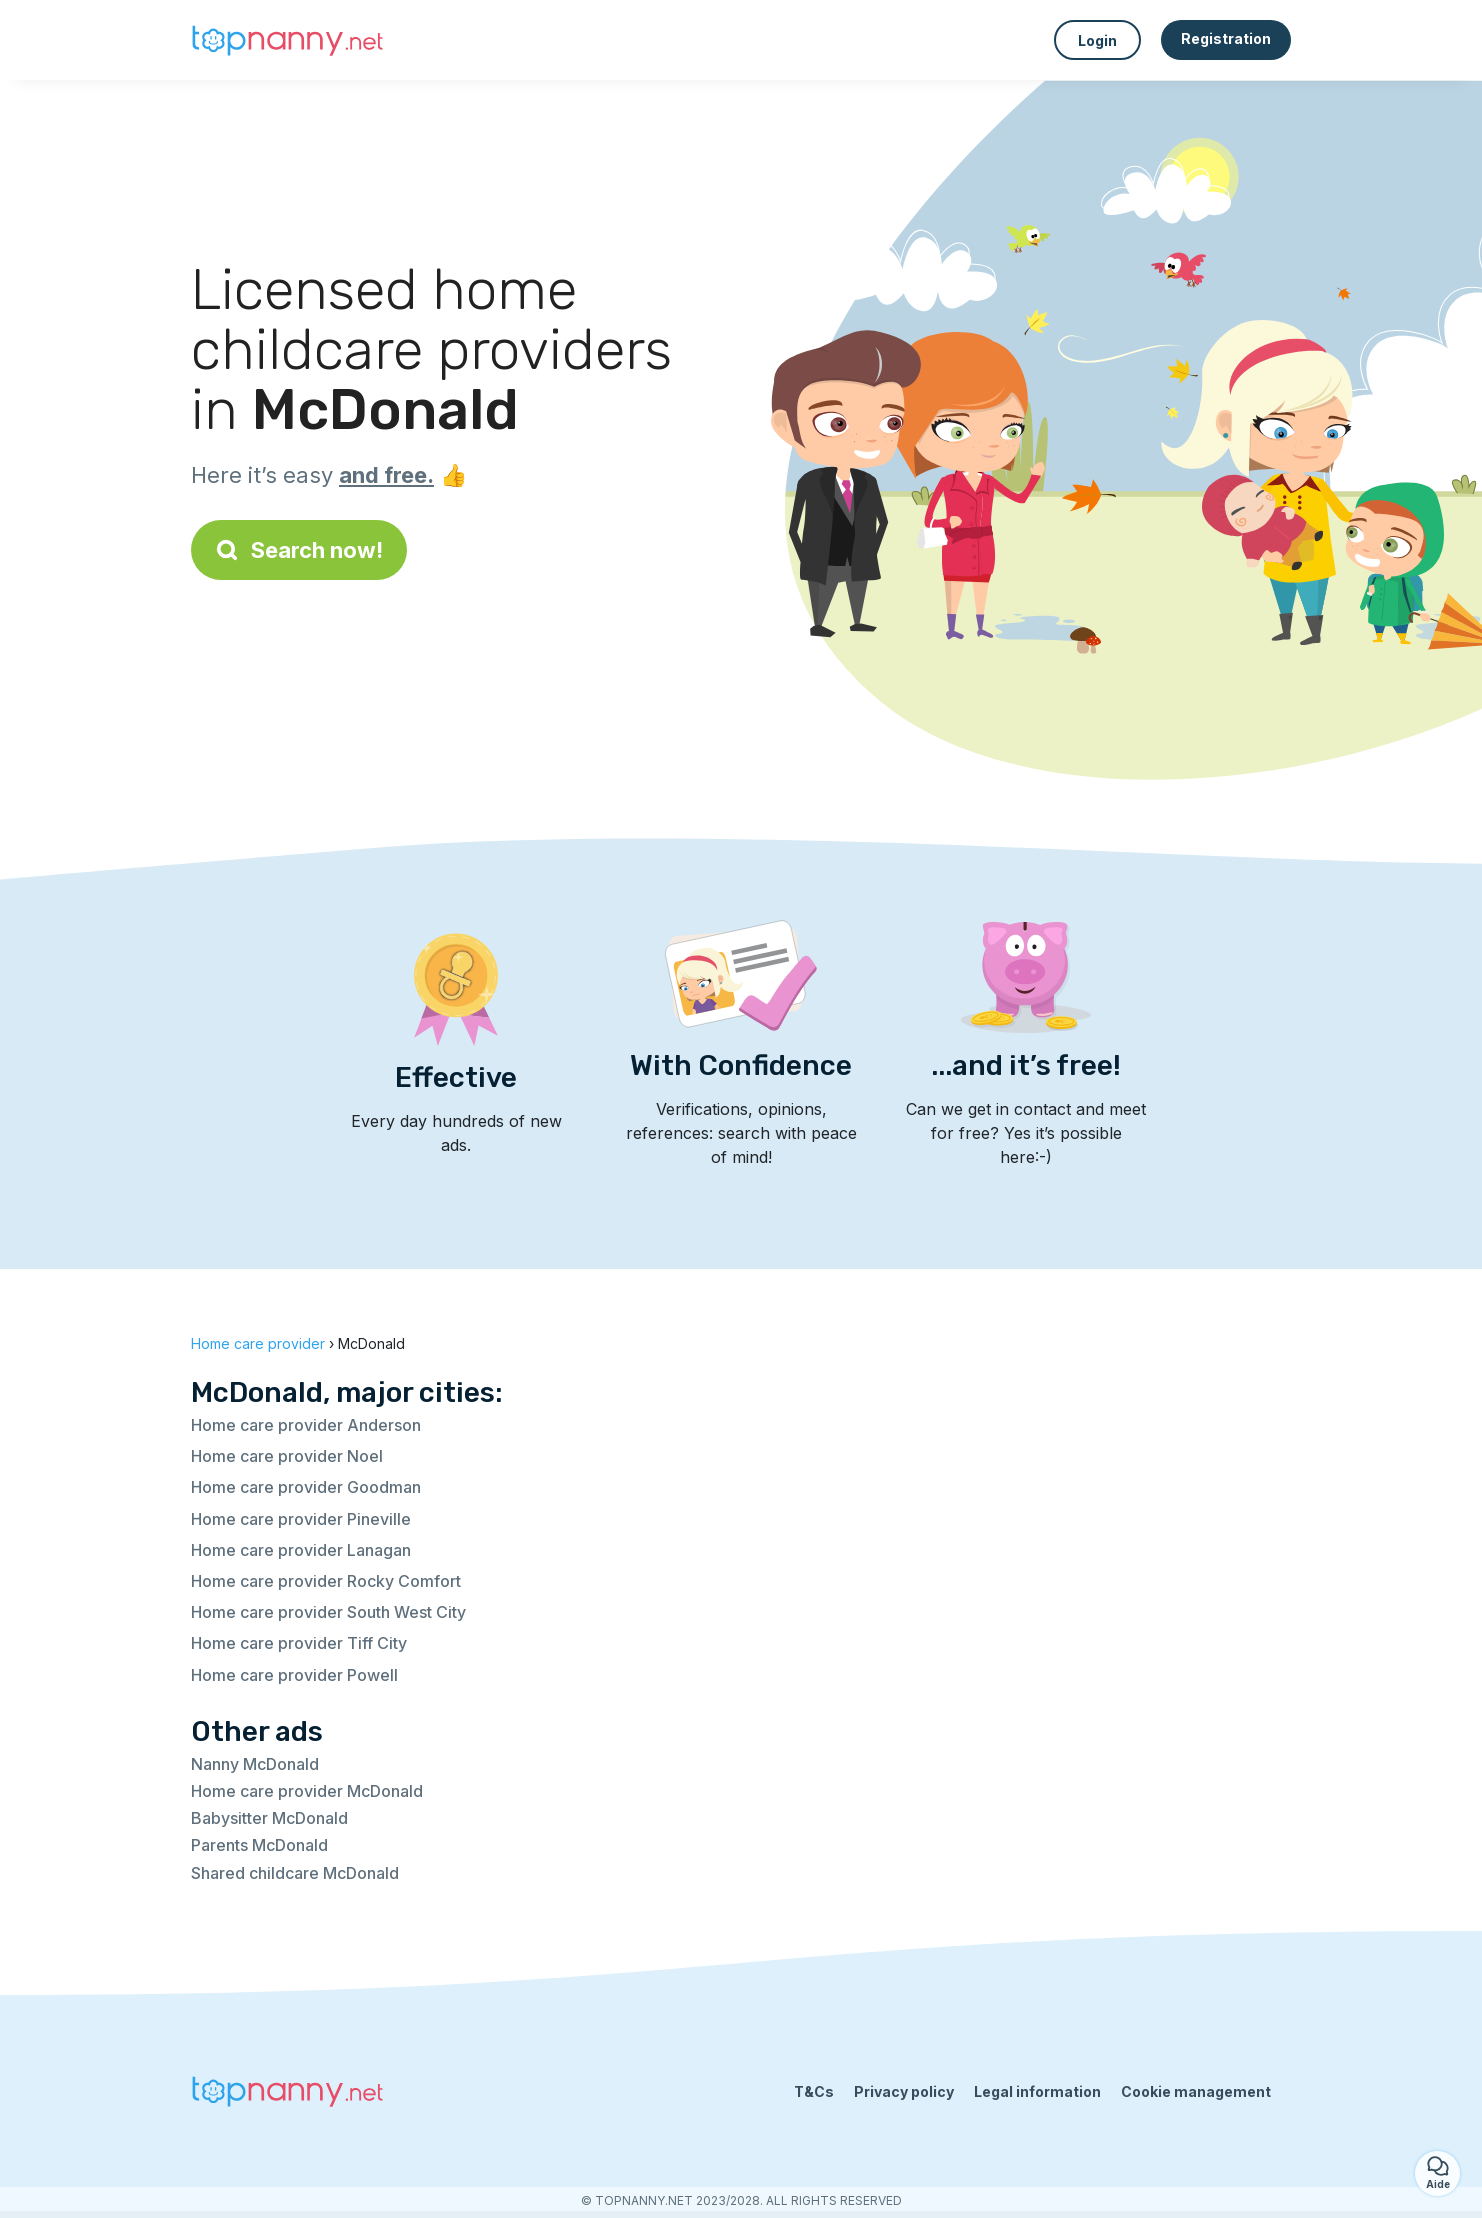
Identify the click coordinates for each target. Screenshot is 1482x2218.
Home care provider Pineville (301, 1519)
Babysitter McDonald (269, 1818)
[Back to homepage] (291, 40)
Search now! (299, 550)
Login (1097, 40)
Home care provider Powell (294, 1675)
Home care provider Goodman (306, 1487)
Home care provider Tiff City (299, 1643)
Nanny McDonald (255, 1764)
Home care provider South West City (328, 1612)
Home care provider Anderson (306, 1425)
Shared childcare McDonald (295, 1873)
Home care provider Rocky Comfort (326, 1581)
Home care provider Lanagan (301, 1550)
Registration (1226, 38)
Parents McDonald (259, 1845)
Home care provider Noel (287, 1456)
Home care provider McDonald (307, 1791)
